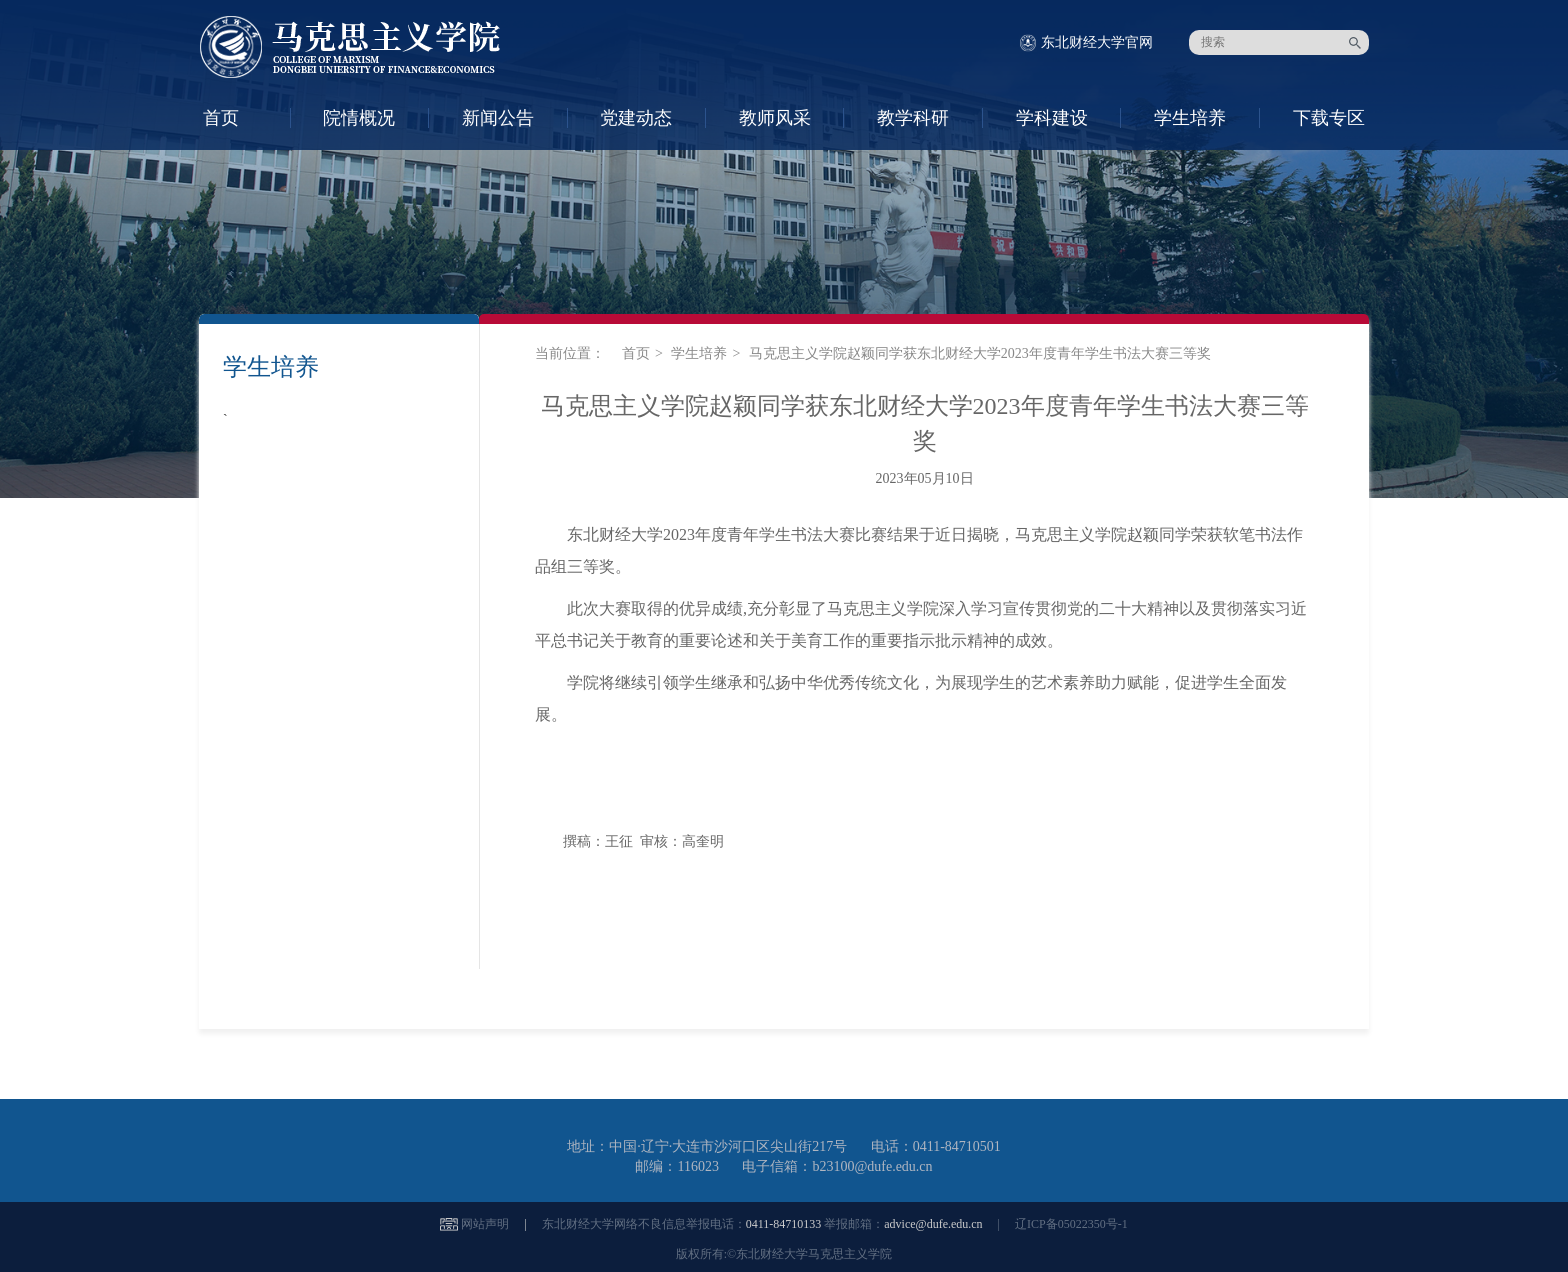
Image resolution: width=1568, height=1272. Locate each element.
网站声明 (485, 1224)
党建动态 (636, 118)
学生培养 (1190, 118)
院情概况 (359, 118)
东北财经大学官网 (1097, 42)
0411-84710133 (784, 1224)
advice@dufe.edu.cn (933, 1224)
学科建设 (1052, 118)
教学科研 (913, 118)
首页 (221, 118)
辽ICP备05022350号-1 (1071, 1224)
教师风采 (775, 118)
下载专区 (1329, 118)
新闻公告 (498, 118)
